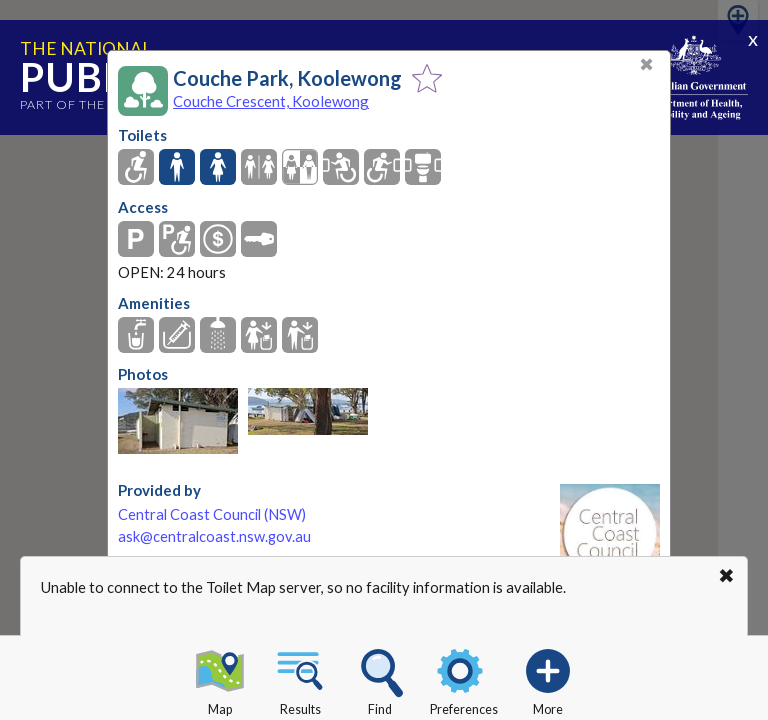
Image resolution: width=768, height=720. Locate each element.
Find (380, 679)
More (548, 679)
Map (220, 679)
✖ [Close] (646, 64)
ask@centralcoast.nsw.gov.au (214, 536)
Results (300, 679)
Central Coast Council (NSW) (212, 514)
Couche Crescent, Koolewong (271, 101)
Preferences (464, 679)
